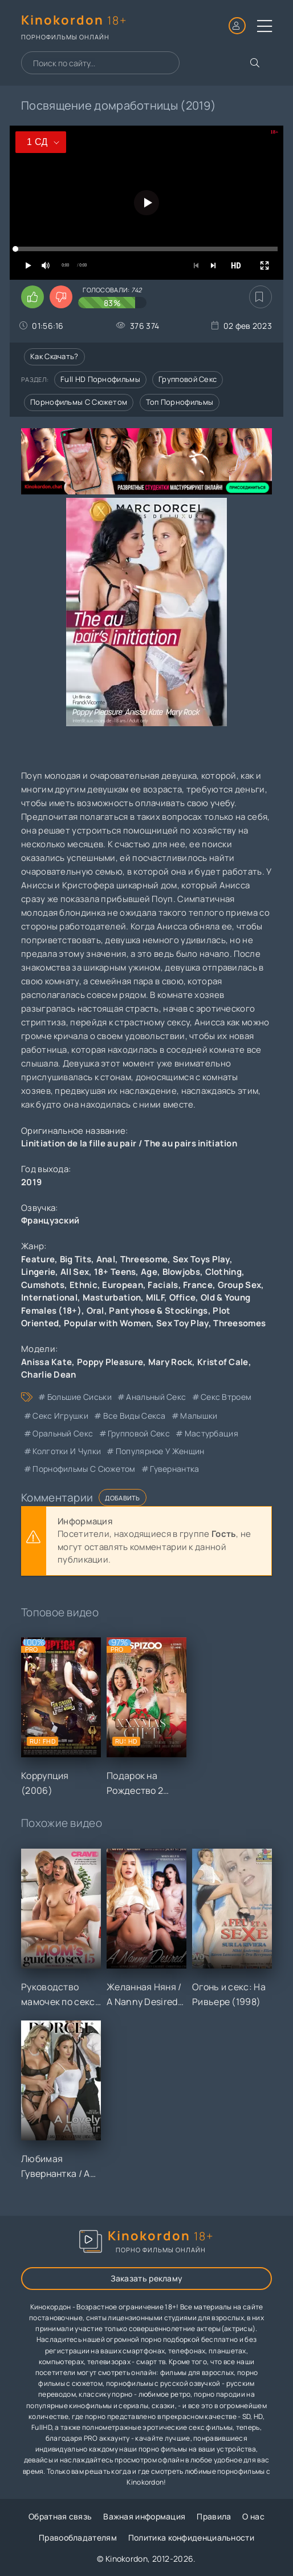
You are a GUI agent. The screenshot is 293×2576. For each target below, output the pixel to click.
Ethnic (83, 1285)
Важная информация (144, 2516)
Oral (95, 1311)
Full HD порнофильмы (100, 379)
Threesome (144, 1259)
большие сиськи (79, 1396)
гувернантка (174, 1468)
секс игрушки (60, 1415)
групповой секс (139, 1433)
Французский (50, 1220)
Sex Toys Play (201, 1259)
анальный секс (156, 1396)
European (122, 1285)
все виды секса (134, 1415)
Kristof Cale (223, 1362)
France (198, 1285)
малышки (198, 1415)
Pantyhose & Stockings (158, 1311)
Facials (163, 1285)
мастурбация (211, 1433)
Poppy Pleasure (110, 1362)
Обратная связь (60, 2516)
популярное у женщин (160, 1451)
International (49, 1297)
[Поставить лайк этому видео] (32, 296)
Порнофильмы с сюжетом (78, 402)
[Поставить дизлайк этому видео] (61, 296)
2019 (31, 1182)
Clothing (223, 1272)
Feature (38, 1259)
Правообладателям (78, 2537)
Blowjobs (181, 1272)
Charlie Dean (48, 1374)
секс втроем (226, 1396)
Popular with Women (107, 1323)
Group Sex (240, 1285)
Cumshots (42, 1285)
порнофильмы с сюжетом (83, 1468)
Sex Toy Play (182, 1323)
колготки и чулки (66, 1451)
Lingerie (38, 1272)
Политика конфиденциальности (191, 2537)
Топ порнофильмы (180, 402)
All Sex (74, 1272)
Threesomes (239, 1323)
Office (182, 1297)
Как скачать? (54, 356)
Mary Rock (170, 1362)
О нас (253, 2516)
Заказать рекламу (147, 2278)
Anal (105, 1259)
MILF (155, 1297)
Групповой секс (187, 379)
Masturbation (112, 1297)
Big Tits (75, 1259)
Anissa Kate (46, 1362)
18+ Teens (115, 1272)
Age (149, 1272)
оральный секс (62, 1433)
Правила (214, 2516)
